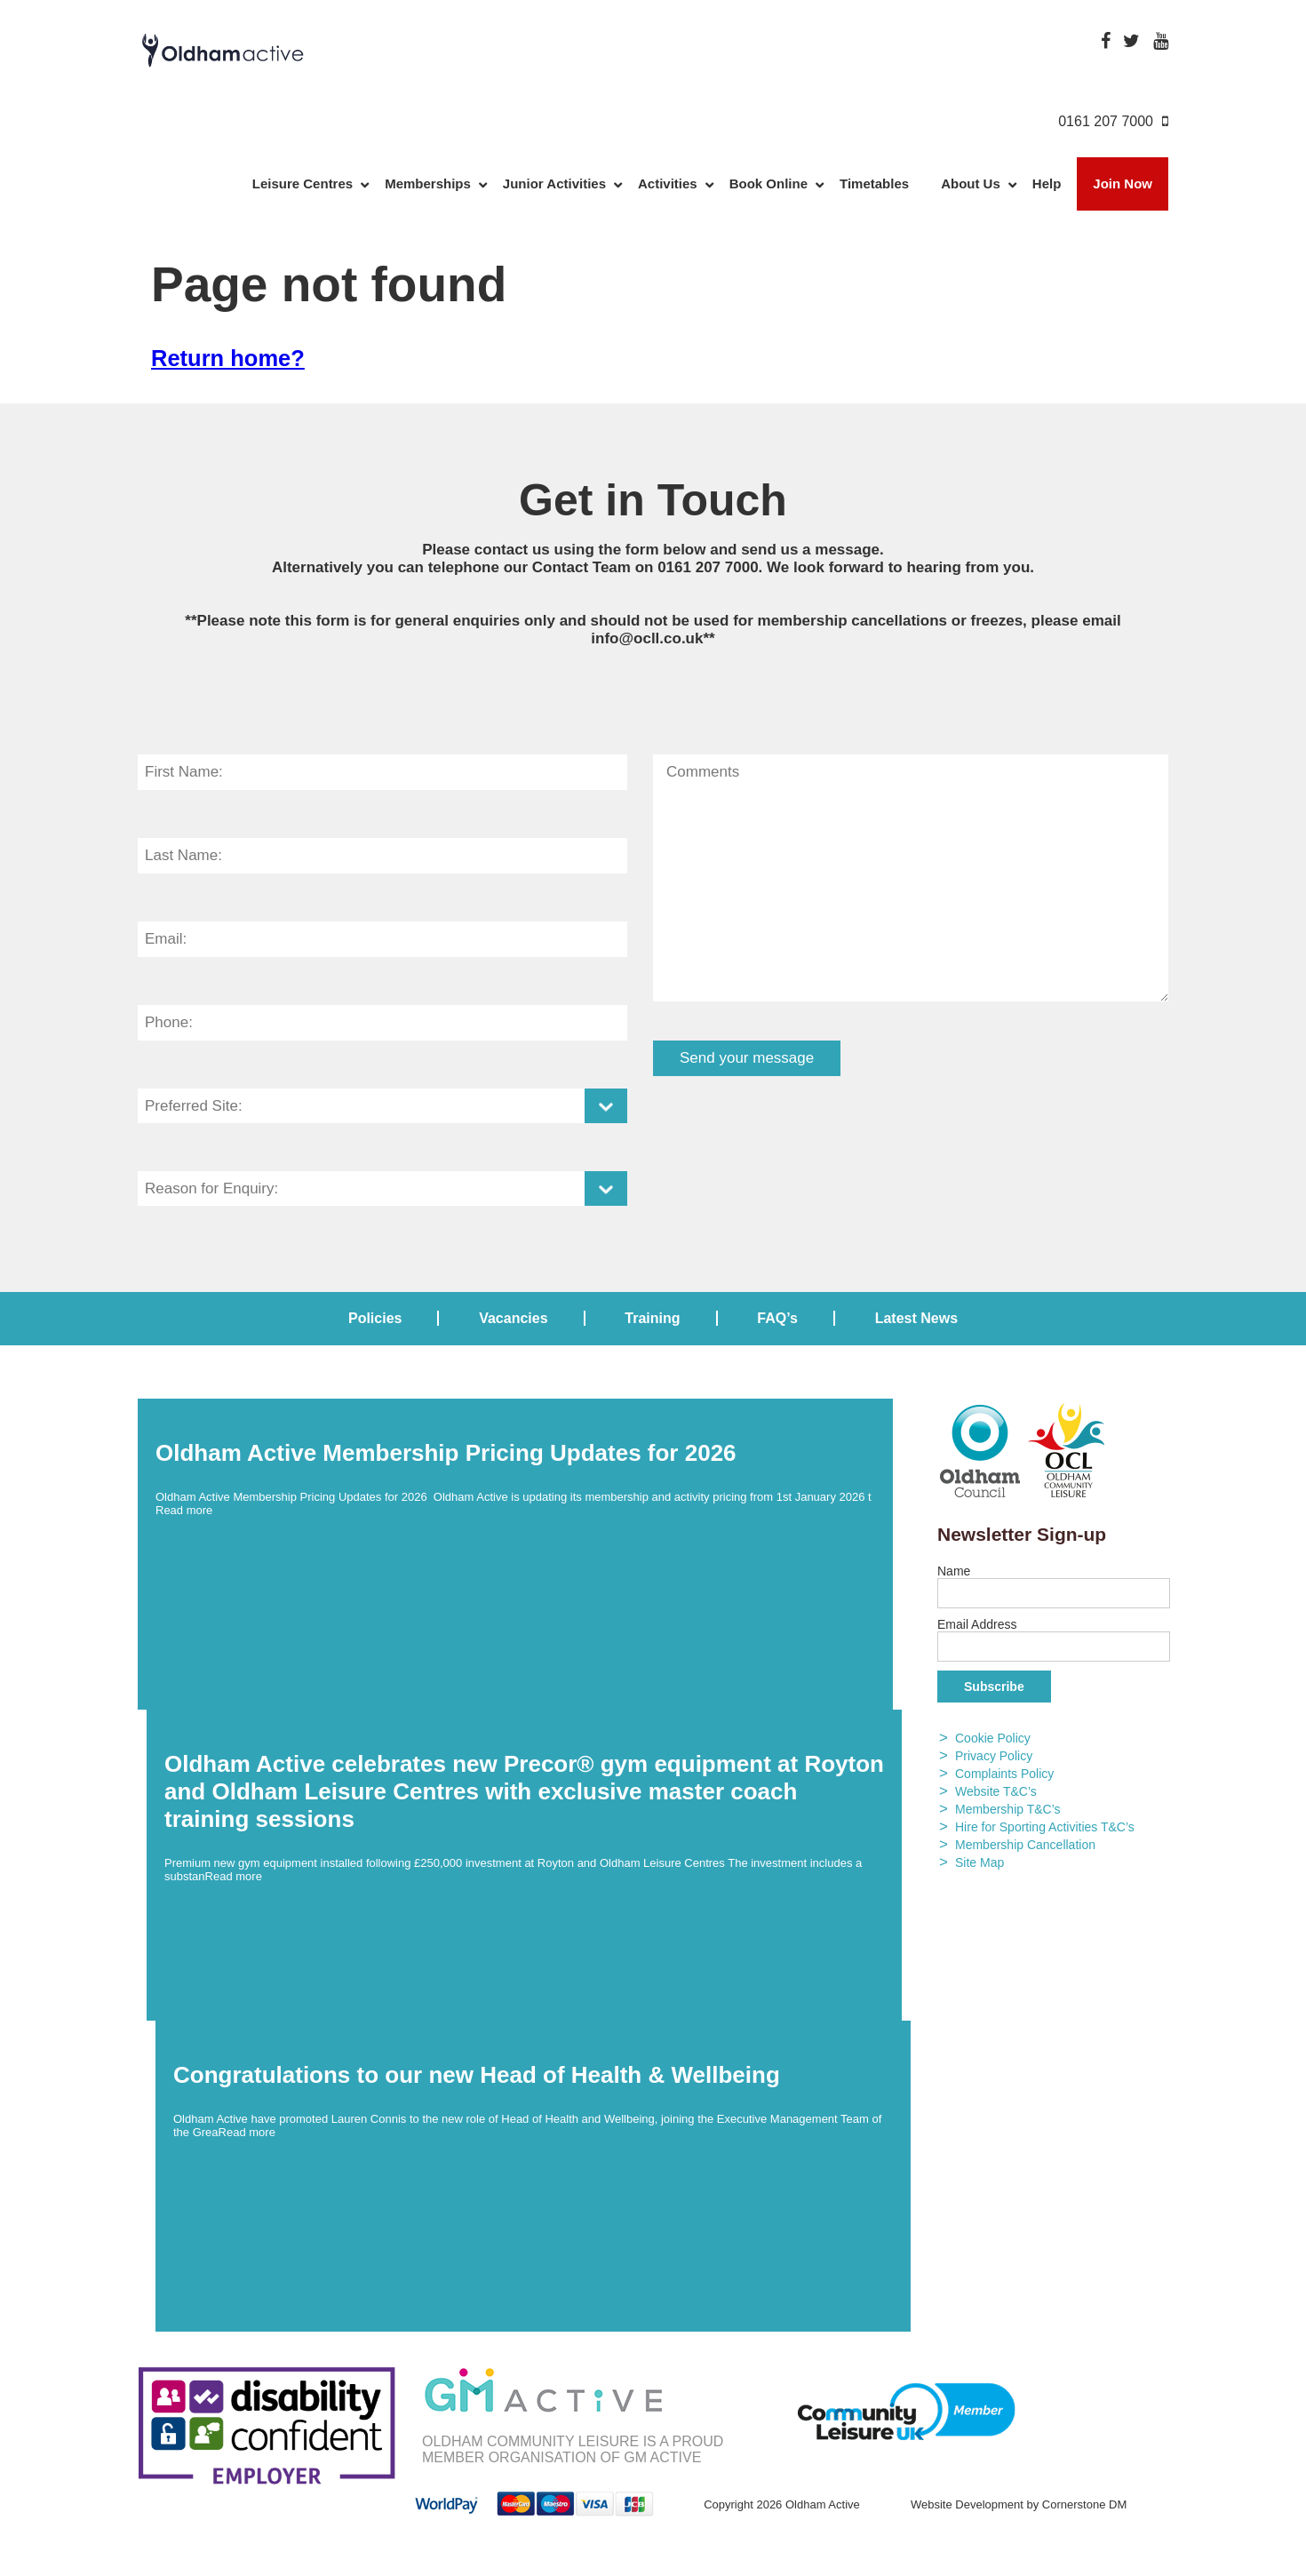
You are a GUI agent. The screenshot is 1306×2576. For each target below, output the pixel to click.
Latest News (916, 1318)
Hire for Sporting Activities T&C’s (1045, 1827)
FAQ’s (777, 1318)
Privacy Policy (993, 1756)
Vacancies (513, 1318)
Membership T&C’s (1008, 1809)
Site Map (979, 1862)
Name (953, 1571)
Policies (375, 1318)
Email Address (976, 1624)
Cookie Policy (993, 1738)
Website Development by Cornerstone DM (1019, 2504)
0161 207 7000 (707, 567)
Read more (183, 1510)
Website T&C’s (996, 1791)
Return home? (228, 358)
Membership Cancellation (1025, 1845)
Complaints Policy (1004, 1774)
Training (652, 1318)
